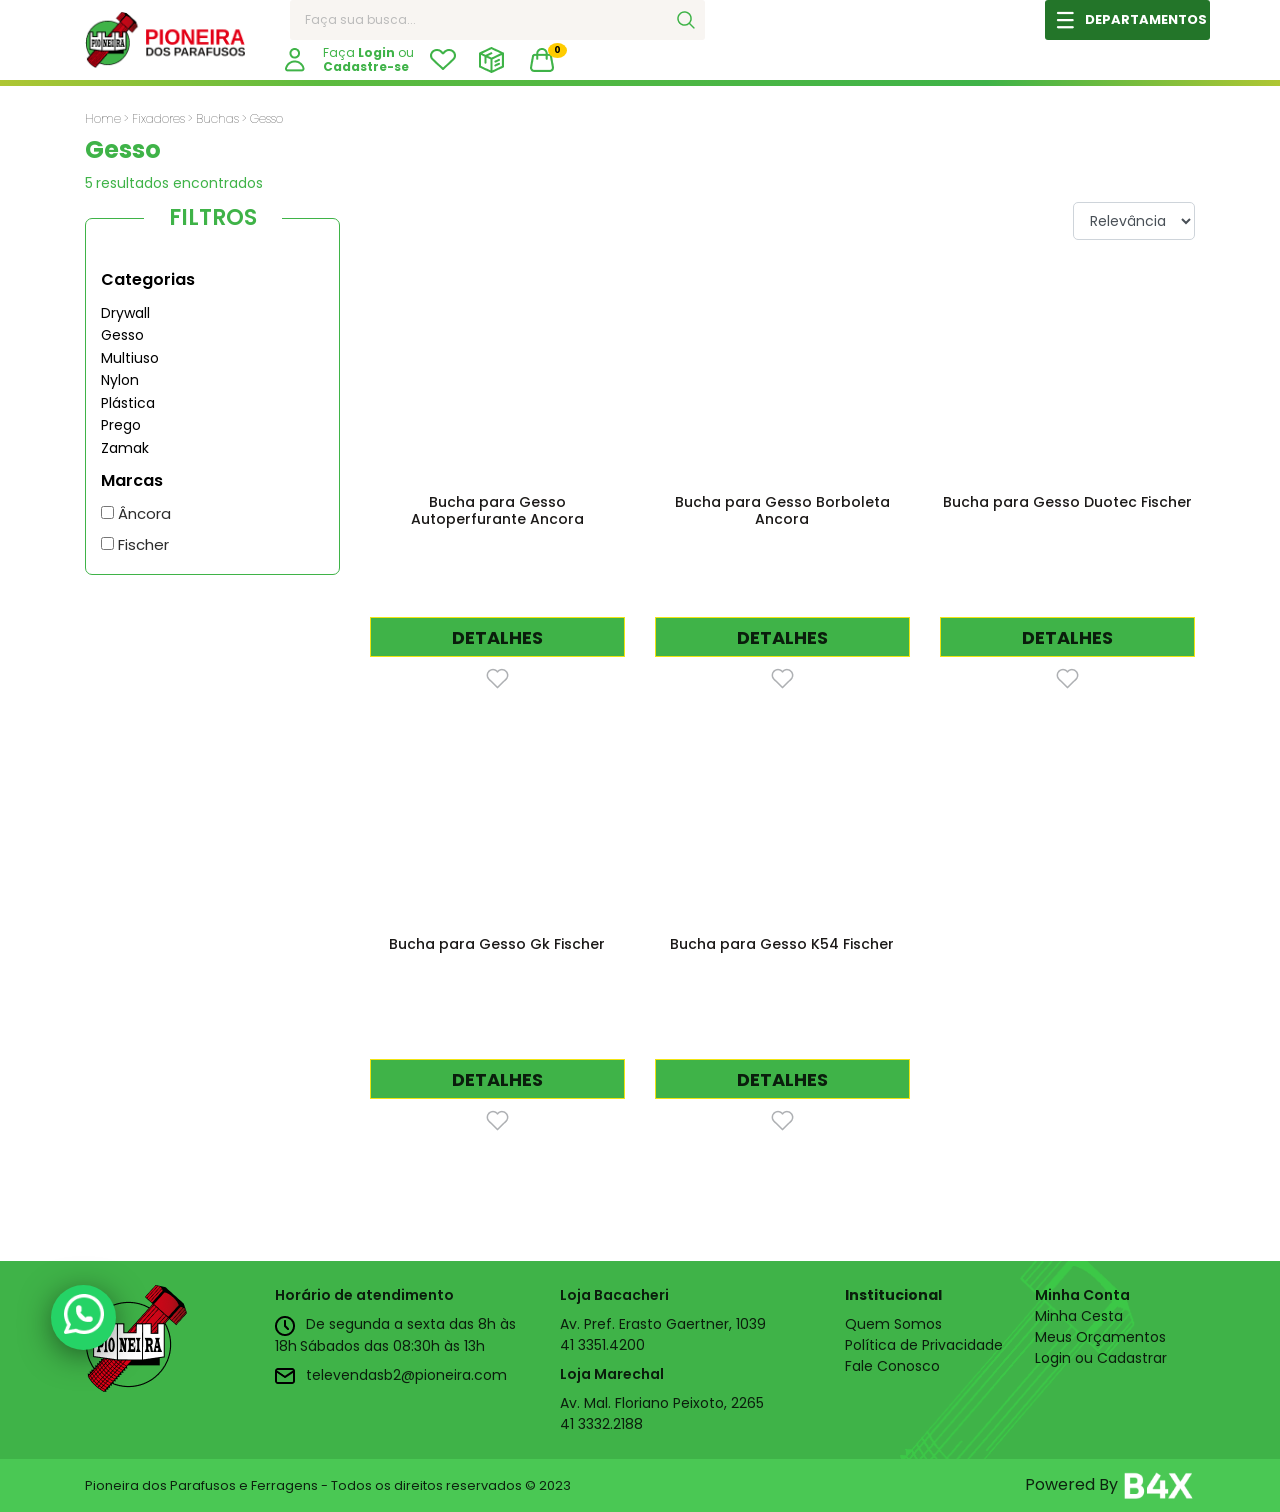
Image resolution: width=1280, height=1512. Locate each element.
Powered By (1110, 1486)
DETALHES (497, 637)
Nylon (120, 380)
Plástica (128, 403)
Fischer (135, 544)
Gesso (122, 335)
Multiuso (130, 358)
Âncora (136, 513)
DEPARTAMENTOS (1146, 19)
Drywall (125, 313)
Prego (121, 425)
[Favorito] (497, 677)
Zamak (125, 448)
